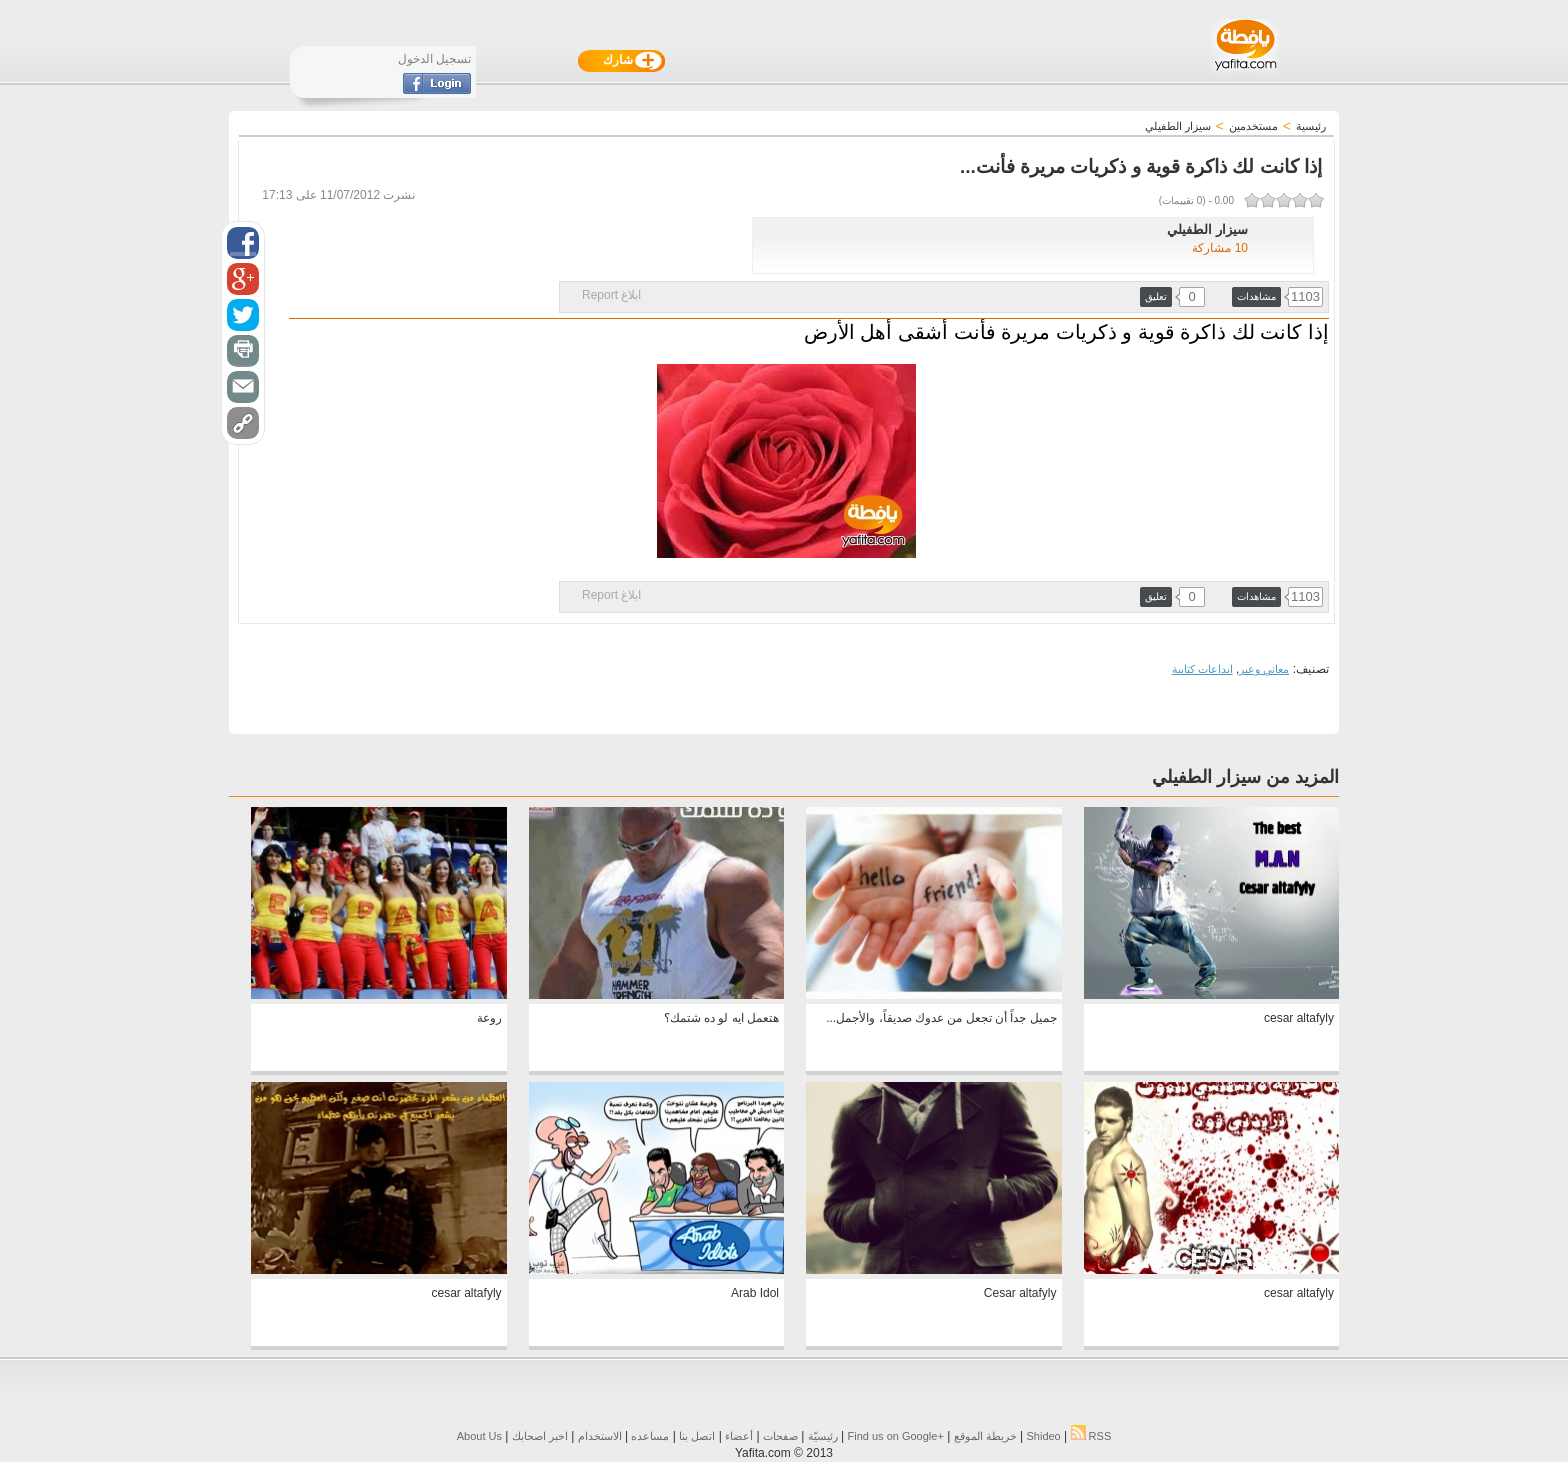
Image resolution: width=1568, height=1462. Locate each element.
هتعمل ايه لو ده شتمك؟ (721, 1018)
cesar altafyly (1299, 1018)
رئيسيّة (823, 1436)
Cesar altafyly (1020, 1293)
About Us (479, 1436)
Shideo (1043, 1436)
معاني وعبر (1264, 669)
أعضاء (739, 1436)
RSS (1091, 1436)
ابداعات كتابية (1202, 669)
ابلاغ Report (611, 295)
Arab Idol (755, 1293)
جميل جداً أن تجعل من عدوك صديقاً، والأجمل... (941, 1018)
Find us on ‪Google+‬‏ (896, 1436)
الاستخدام (600, 1436)
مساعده (650, 1436)
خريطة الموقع (985, 1436)
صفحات (780, 1436)
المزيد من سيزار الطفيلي (1245, 777)
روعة (489, 1018)
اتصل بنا (697, 1436)
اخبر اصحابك (540, 1436)
